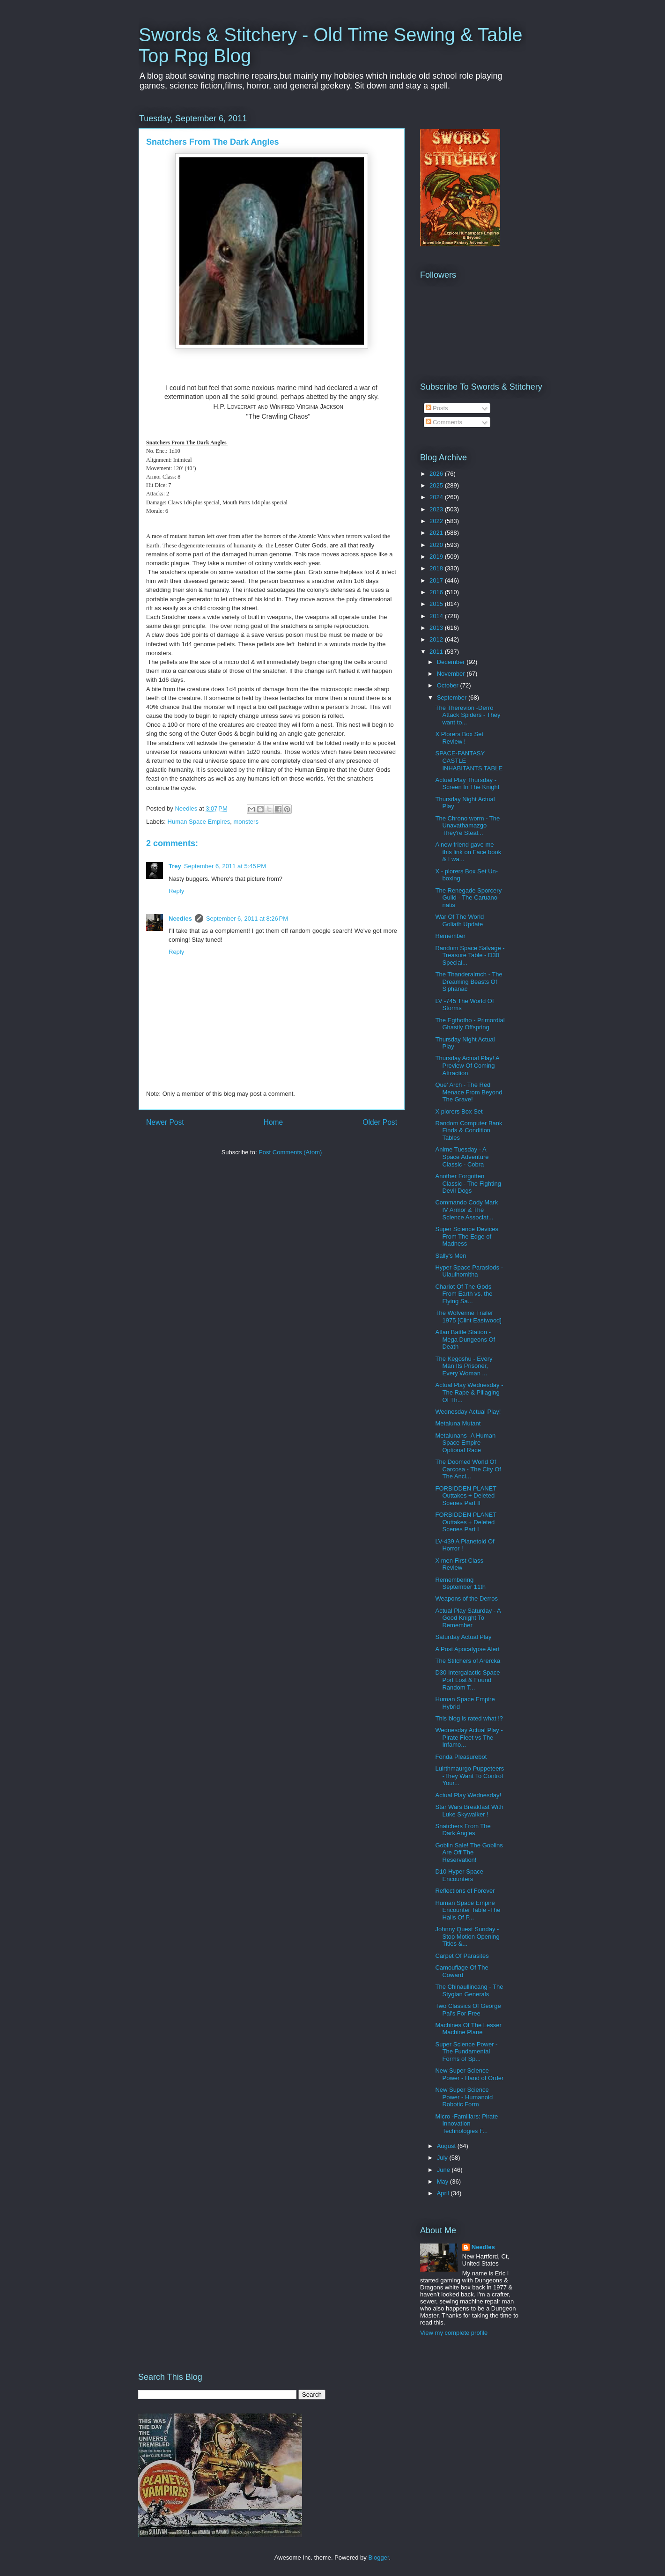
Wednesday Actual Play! (468, 1411)
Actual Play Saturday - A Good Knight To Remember (467, 1618)
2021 (437, 532)
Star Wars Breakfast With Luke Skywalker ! (469, 1810)
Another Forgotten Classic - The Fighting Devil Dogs (468, 1183)
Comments (444, 422)
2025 (437, 485)
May (443, 2181)
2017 (437, 580)
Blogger (378, 2557)
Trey (175, 866)
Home (273, 1122)
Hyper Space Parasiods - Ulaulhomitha (469, 1271)
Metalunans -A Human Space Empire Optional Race (465, 1443)
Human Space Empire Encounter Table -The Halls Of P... (467, 1910)
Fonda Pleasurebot (461, 1756)
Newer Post (165, 1122)
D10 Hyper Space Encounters (459, 1875)
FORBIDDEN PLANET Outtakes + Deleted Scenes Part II (465, 1495)
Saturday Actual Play (463, 1636)
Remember (450, 935)
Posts (437, 408)
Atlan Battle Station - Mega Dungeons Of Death (465, 1339)
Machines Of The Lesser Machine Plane (468, 2029)
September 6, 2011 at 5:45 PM (225, 866)
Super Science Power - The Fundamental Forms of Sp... (466, 2051)
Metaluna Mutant (457, 1423)
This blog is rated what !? (469, 1718)
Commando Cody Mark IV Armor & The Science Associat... (466, 1209)
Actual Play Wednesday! (468, 1795)
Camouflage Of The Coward (461, 1971)
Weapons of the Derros (466, 1598)
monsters (245, 821)
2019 (437, 556)
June (444, 2169)
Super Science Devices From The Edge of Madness (466, 1236)
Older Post (379, 1122)
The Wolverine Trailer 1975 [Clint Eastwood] (468, 1316)
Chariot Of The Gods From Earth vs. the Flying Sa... (463, 1294)
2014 (437, 616)
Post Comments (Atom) (290, 1152)
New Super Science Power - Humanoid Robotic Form (464, 2097)
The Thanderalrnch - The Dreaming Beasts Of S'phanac (468, 981)
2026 (437, 473)
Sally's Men (450, 1255)
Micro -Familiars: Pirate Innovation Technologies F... (466, 2123)
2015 (437, 603)
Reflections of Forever (465, 1890)
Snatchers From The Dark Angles (462, 1830)
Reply (176, 890)
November (452, 673)
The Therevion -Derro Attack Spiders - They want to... (467, 715)
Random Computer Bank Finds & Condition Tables (468, 1130)
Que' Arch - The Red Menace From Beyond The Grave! (468, 1092)
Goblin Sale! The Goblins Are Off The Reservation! (468, 1852)
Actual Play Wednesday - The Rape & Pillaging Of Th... (469, 1392)
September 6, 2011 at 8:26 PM (247, 918)
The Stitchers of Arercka (467, 1660)
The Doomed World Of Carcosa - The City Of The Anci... (468, 1469)
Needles (180, 918)
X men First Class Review (459, 1564)
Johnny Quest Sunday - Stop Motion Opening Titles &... (467, 1936)
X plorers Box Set (458, 1111)
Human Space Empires (199, 821)
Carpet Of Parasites (461, 1955)
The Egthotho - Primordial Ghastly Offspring (469, 1024)
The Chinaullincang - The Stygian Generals (469, 1990)
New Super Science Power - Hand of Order (469, 2074)
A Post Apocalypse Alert (467, 1649)
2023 (437, 509)
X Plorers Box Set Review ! (459, 738)
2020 (437, 544)
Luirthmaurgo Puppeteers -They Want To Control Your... (469, 1775)
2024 (437, 497)
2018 (437, 568)
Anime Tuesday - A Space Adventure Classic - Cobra (461, 1156)
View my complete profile (454, 2332)
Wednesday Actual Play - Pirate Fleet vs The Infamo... (468, 1737)
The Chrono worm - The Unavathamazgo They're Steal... (467, 825)
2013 (437, 627)
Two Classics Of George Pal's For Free (468, 2009)
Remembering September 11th (460, 1583)
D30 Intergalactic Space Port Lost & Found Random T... (467, 1679)
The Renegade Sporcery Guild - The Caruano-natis (468, 897)
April (444, 2193)
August (447, 2145)
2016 (437, 592)
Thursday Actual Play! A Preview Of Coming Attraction (467, 1065)
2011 (437, 651)
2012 (437, 639)
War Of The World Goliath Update (459, 920)
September (452, 697)
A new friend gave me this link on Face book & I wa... (468, 852)
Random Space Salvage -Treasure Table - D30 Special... (469, 955)
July (443, 2157)
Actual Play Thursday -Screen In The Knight (467, 783)
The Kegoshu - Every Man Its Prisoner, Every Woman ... (463, 1366)
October (448, 685)
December (452, 661)
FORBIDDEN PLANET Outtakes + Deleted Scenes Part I (465, 1522)
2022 (437, 520)
